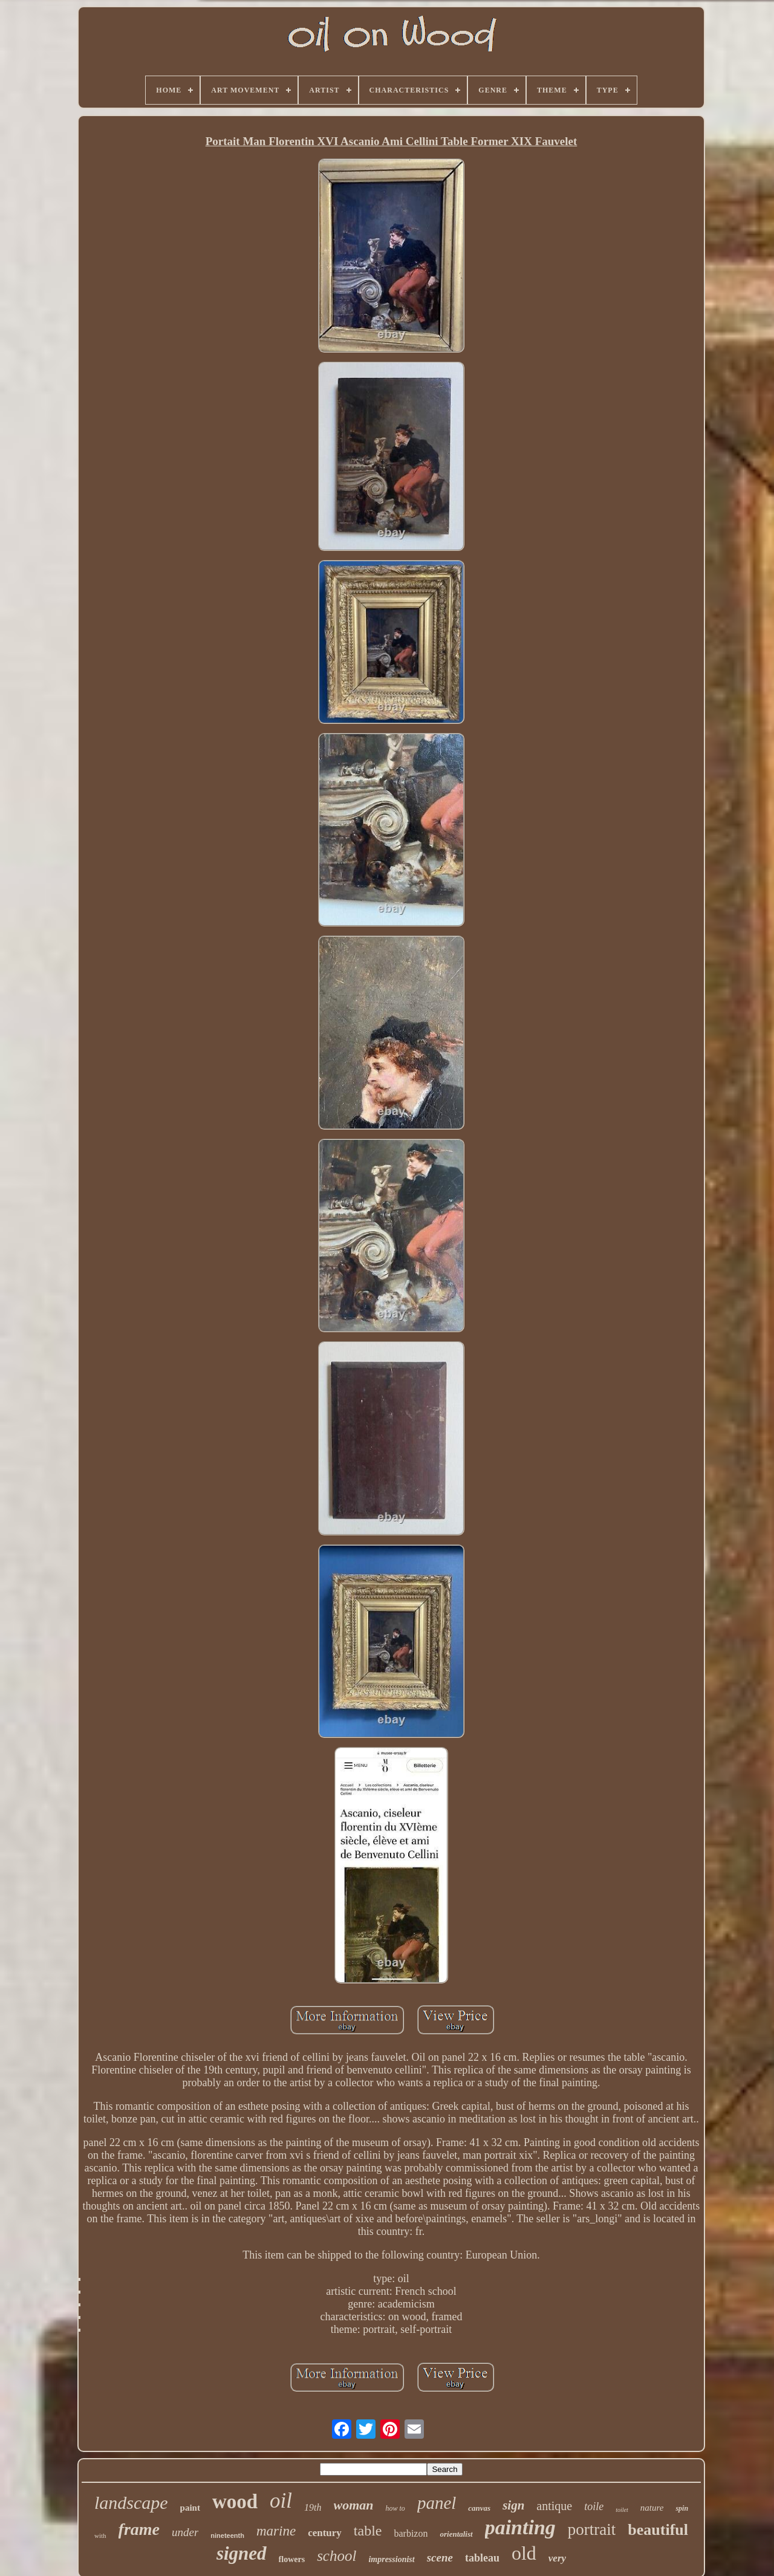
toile (593, 2506)
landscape (131, 2503)
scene (440, 2557)
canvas (479, 2508)
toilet (622, 2509)
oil (281, 2501)
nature (652, 2508)
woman (354, 2505)
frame (139, 2529)
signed (241, 2553)
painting (520, 2527)
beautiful (658, 2530)
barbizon (411, 2533)
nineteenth (227, 2535)
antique (554, 2506)
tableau (482, 2558)
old (524, 2553)
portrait (592, 2529)
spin (681, 2508)
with (100, 2535)
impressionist (391, 2559)
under (185, 2532)
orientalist (456, 2534)
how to (395, 2508)
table (368, 2531)
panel (436, 2503)
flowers (292, 2559)
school (336, 2556)
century (325, 2533)
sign (513, 2505)
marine (276, 2531)
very (557, 2558)
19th (312, 2507)
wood (235, 2502)
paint (190, 2508)
